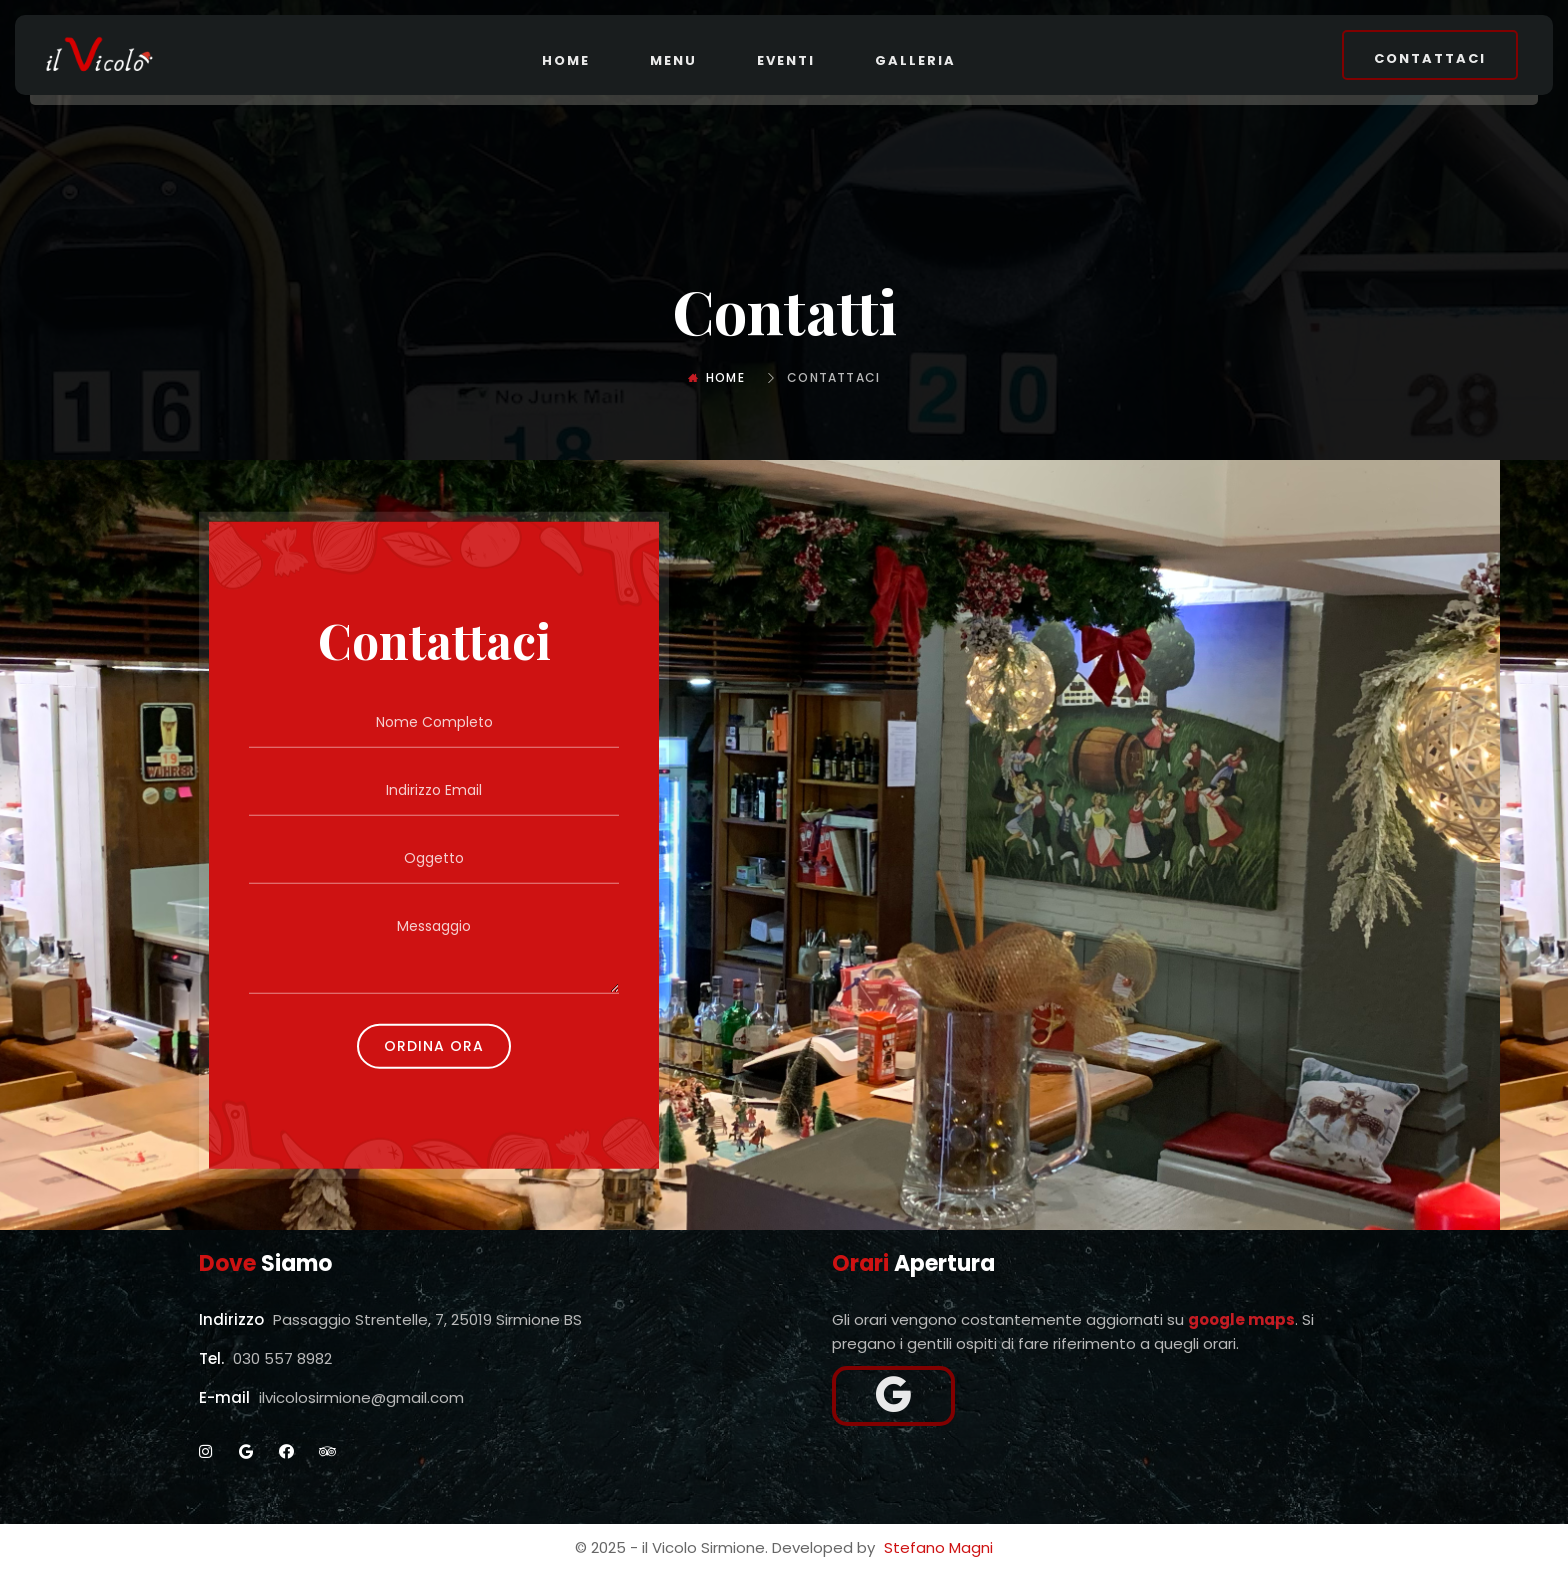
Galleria (915, 60)
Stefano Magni (938, 1547)
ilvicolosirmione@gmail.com (361, 1397)
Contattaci (1430, 58)
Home (566, 60)
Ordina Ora (434, 1045)
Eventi (786, 60)
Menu (673, 60)
